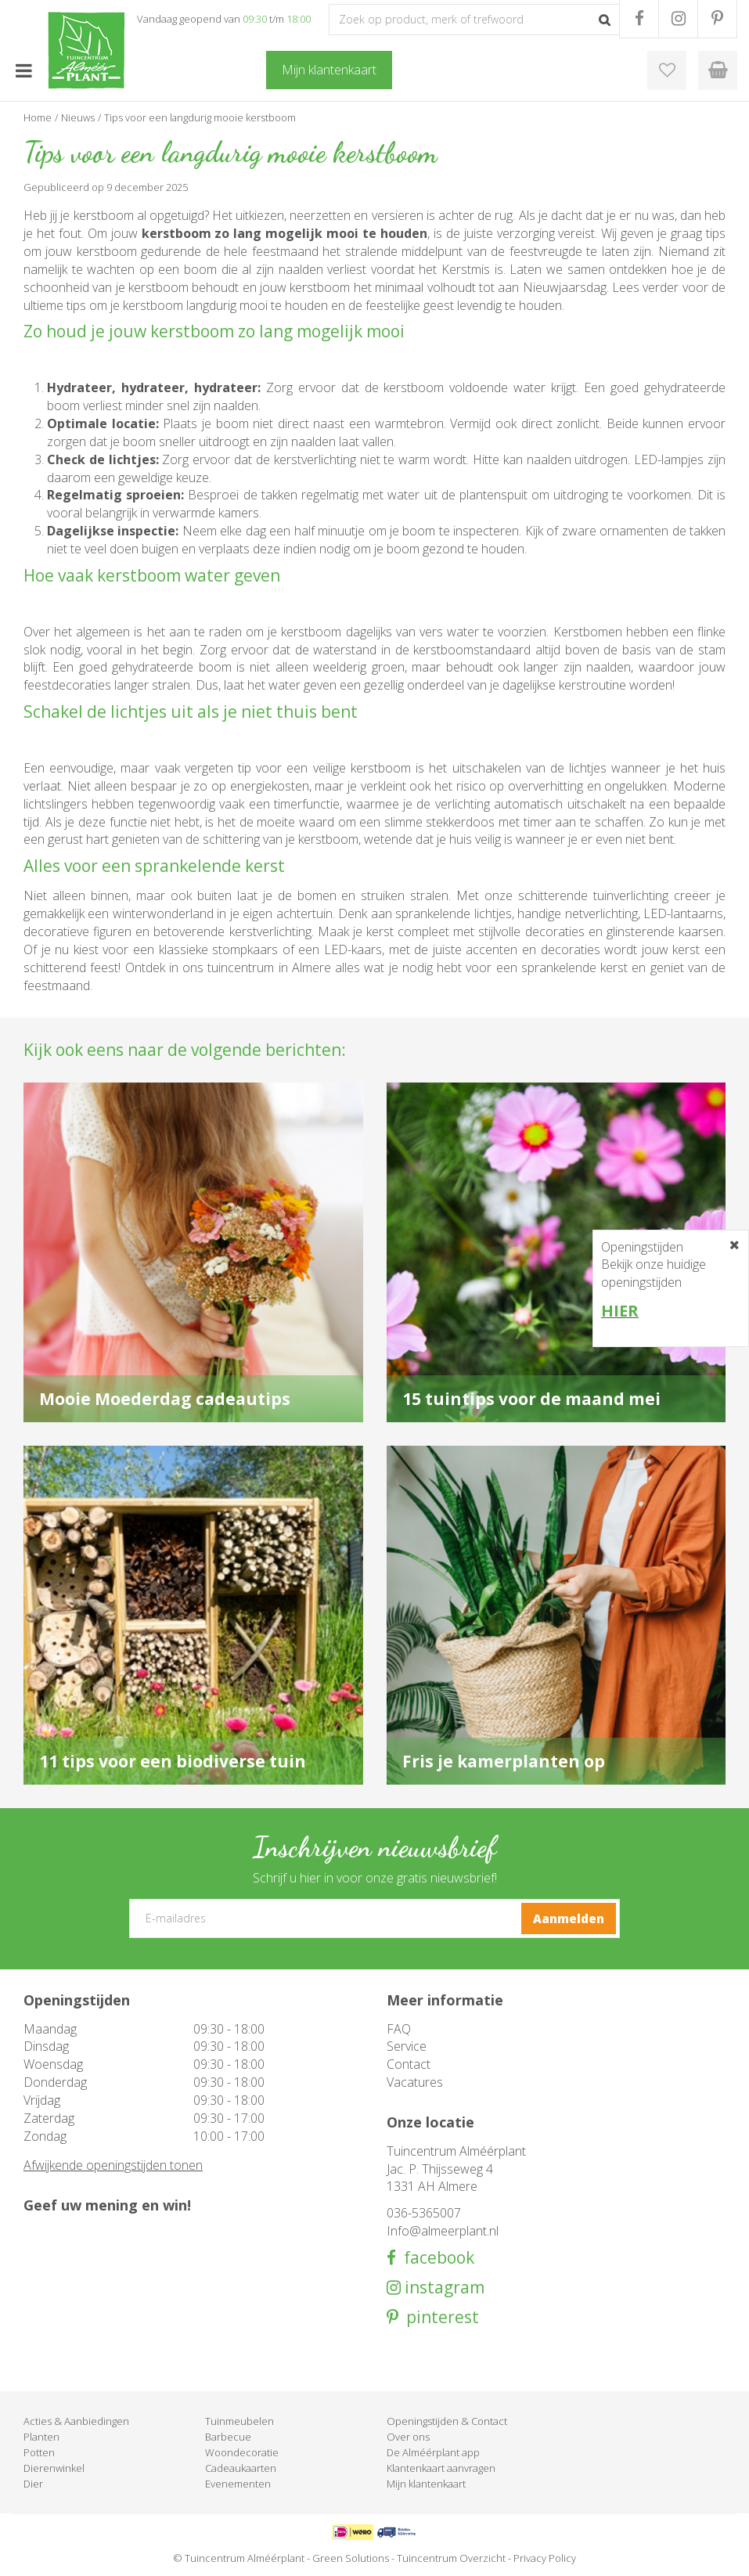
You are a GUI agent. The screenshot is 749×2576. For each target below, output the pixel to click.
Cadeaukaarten (240, 2468)
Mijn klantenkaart (426, 2483)
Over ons (408, 2436)
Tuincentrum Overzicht (451, 2558)
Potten (39, 2452)
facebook (435, 2258)
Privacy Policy (544, 2558)
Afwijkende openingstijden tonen (113, 2165)
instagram (442, 2287)
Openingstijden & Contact (447, 2421)
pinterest (438, 2317)
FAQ (399, 2028)
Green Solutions (350, 2558)
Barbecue (228, 2436)
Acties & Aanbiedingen (76, 2421)
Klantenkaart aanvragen (441, 2468)
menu (23, 70)
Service (407, 2046)
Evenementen (238, 2483)
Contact (408, 2064)
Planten (41, 2436)
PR (717, 19)
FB (639, 19)
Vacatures (415, 2082)
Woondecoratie (242, 2452)
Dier (33, 2483)
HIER (620, 1310)
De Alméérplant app (433, 2452)
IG (678, 19)
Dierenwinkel (54, 2468)
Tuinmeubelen (239, 2421)
